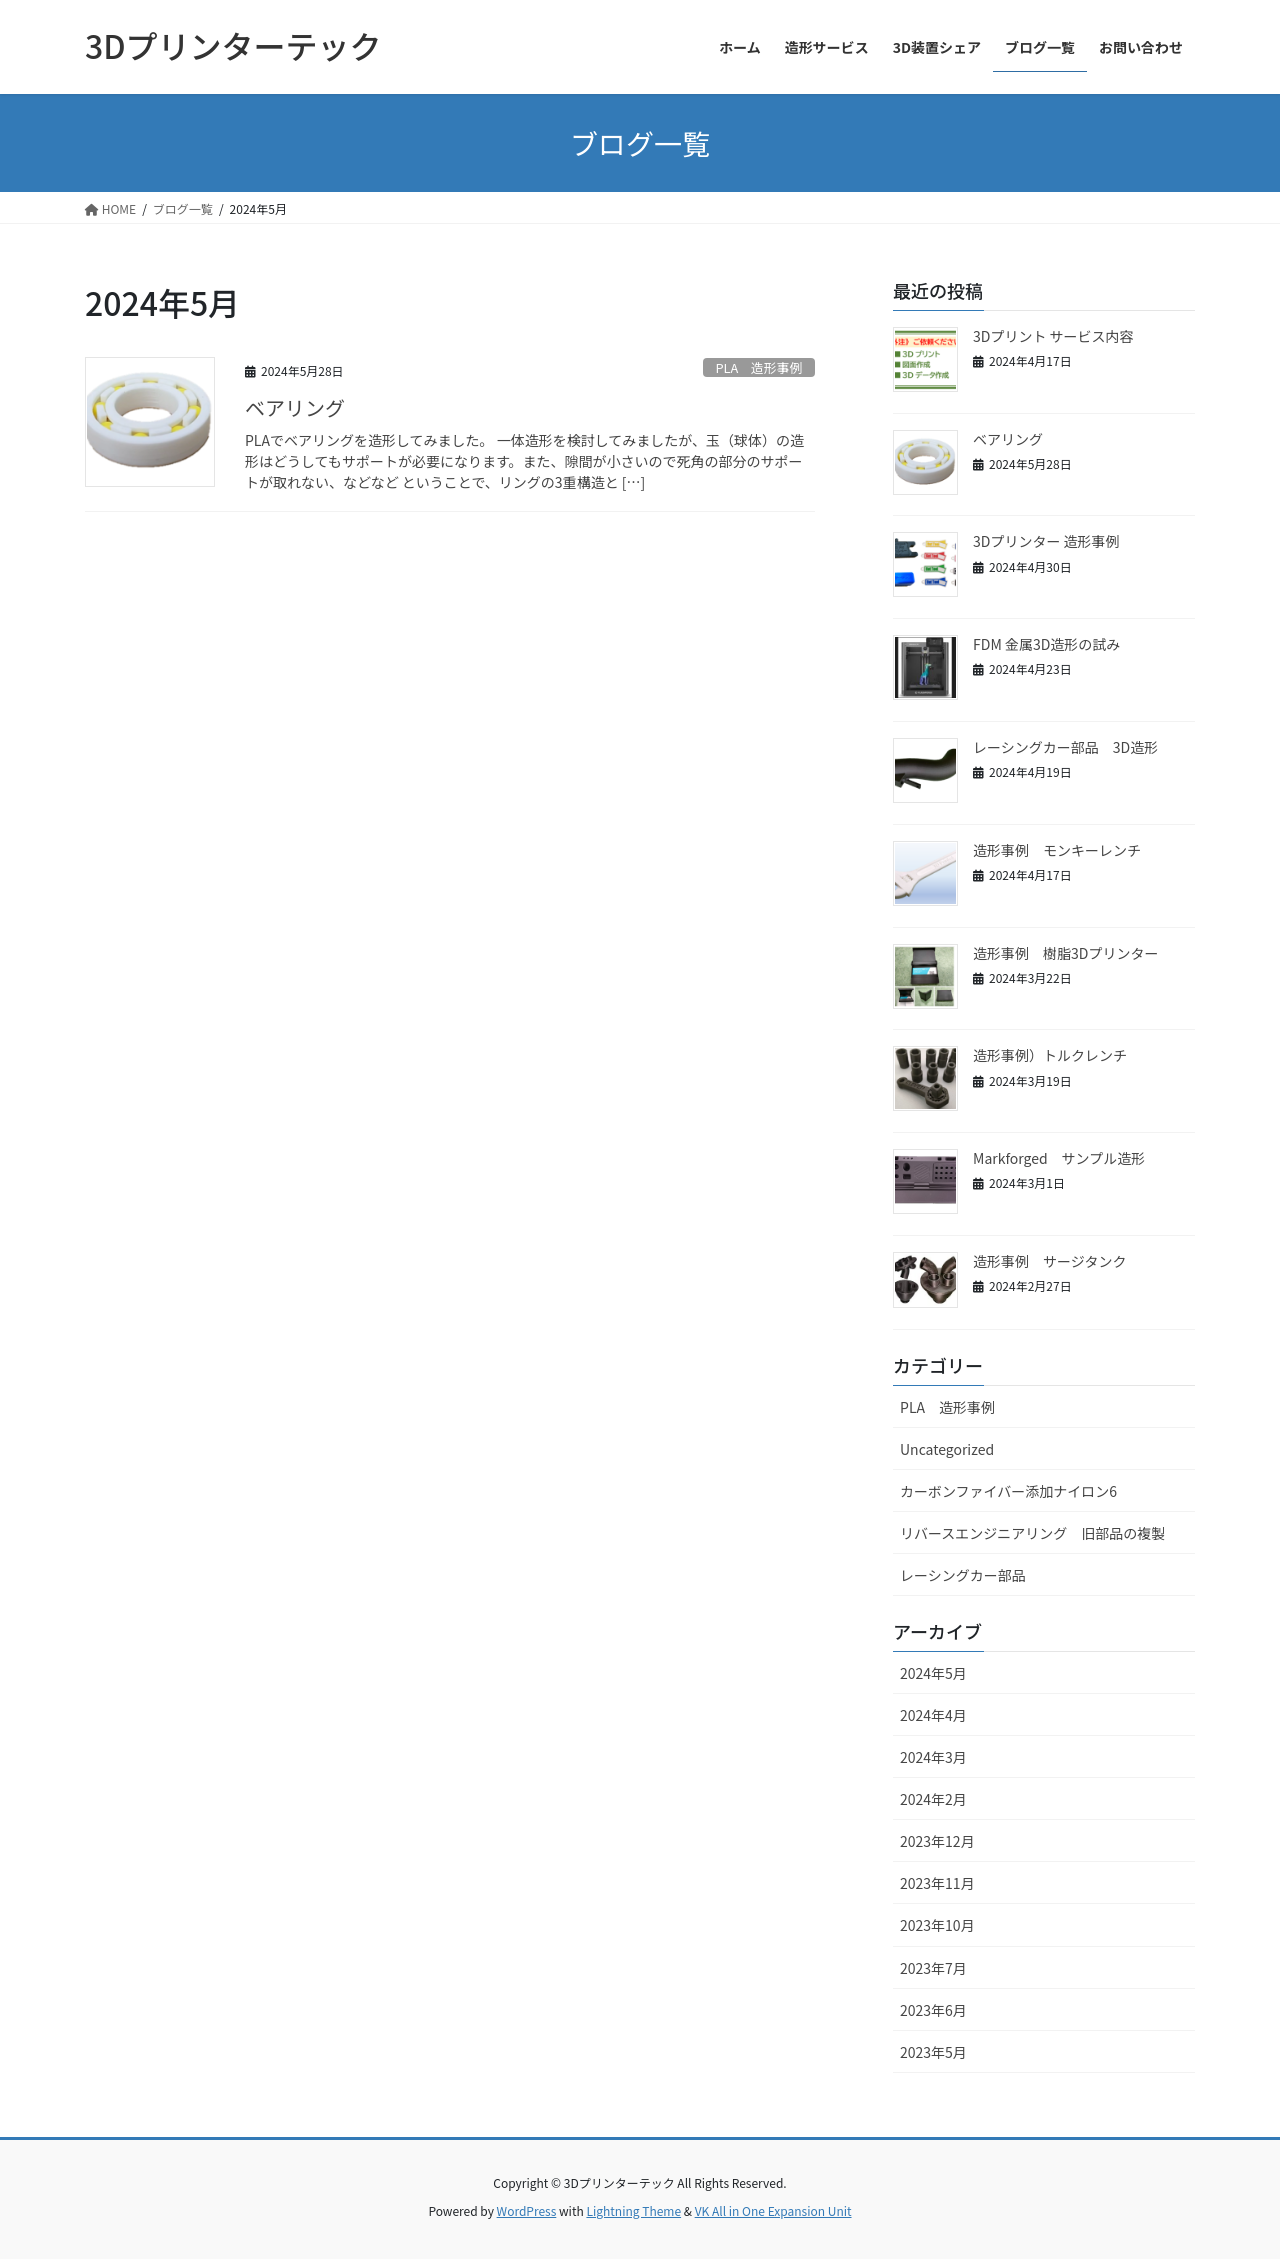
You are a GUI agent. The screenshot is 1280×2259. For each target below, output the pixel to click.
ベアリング (295, 407)
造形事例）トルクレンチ (1050, 1055)
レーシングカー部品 (963, 1575)
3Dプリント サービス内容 (1053, 336)
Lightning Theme (633, 2210)
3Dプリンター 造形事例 (1046, 541)
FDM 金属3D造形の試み (1046, 644)
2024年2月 (933, 1799)
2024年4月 (933, 1715)
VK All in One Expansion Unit (773, 2210)
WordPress (527, 2210)
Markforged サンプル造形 (1059, 1158)
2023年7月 (933, 1968)
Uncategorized (947, 1449)
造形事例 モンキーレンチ (1057, 850)
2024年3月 (933, 1757)
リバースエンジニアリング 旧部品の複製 (1032, 1533)
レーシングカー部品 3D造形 (1065, 747)
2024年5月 (933, 1673)
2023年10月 (937, 1925)
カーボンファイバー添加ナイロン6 (1008, 1491)
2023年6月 (933, 2010)
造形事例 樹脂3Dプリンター (1072, 953)
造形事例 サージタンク (1049, 1261)
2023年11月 (937, 1883)
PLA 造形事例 (758, 367)
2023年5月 (933, 2052)
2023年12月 (937, 1841)
